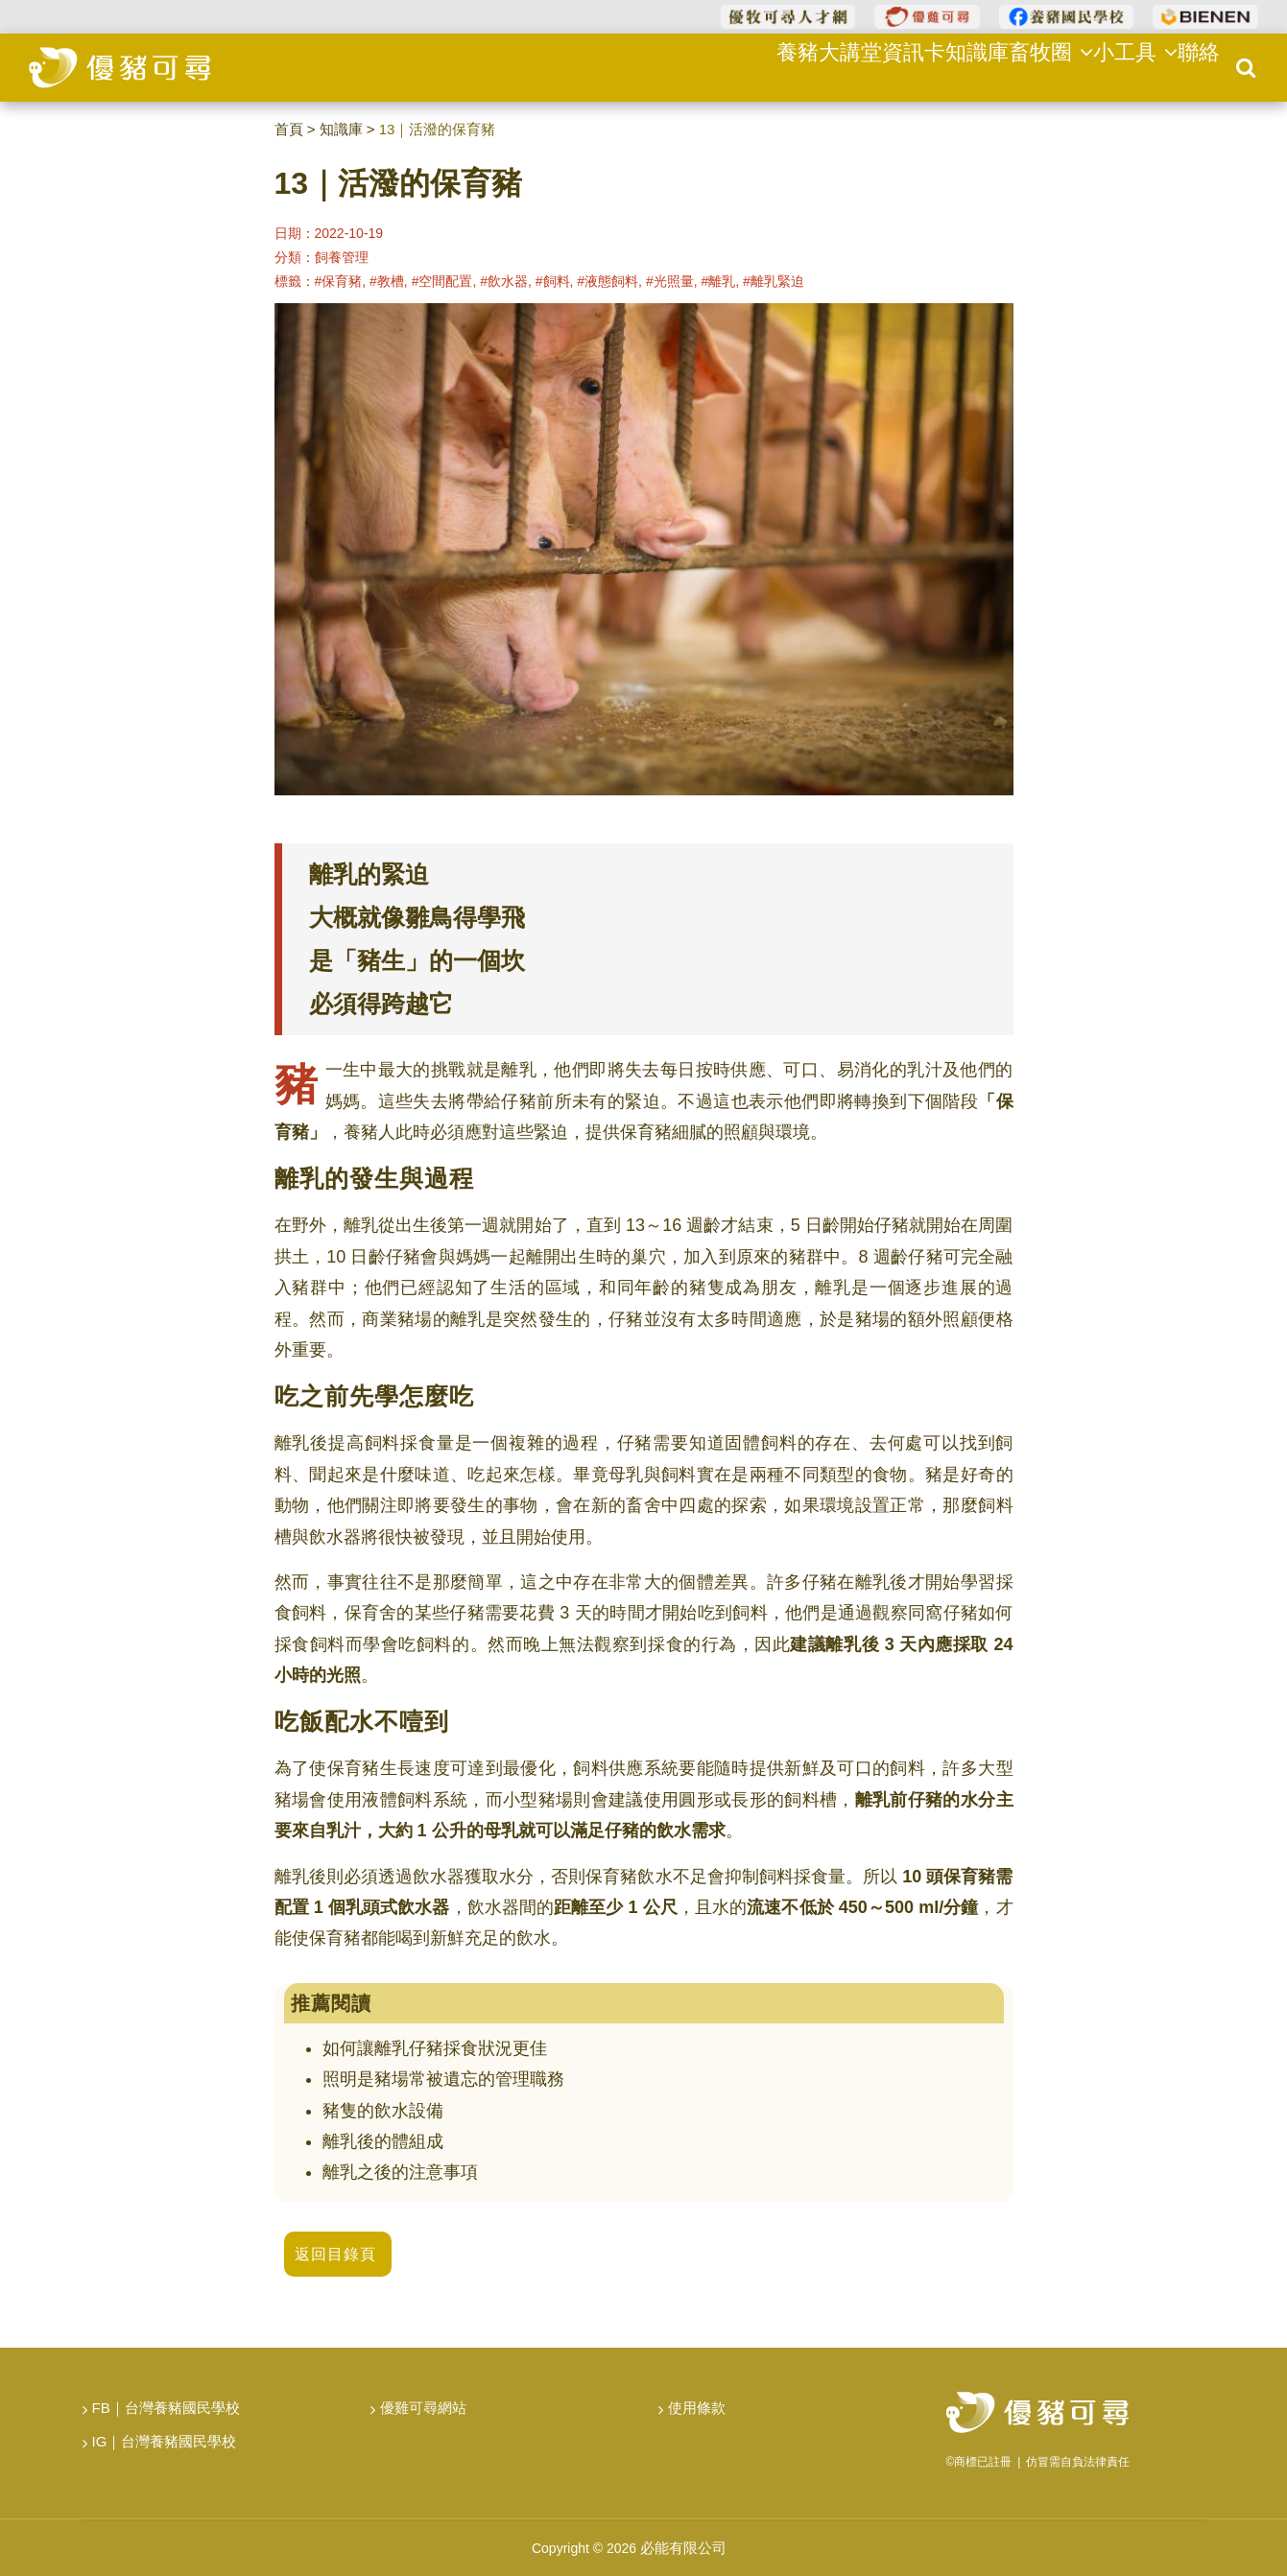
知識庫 (948, 66)
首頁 (288, 129)
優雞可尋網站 (423, 2407)
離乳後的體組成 (382, 2141)
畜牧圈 (1029, 66)
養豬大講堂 (788, 66)
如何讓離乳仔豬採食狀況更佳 (434, 2048)
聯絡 (1192, 66)
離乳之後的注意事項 (400, 2172)
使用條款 (697, 2407)
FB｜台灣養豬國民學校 (166, 2407)
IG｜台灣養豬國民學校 (164, 2441)
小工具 (1119, 66)
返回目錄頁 (335, 2254)
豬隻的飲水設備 (382, 2110)
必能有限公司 (683, 2548)
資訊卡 (876, 66)
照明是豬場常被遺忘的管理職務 (443, 2079)
